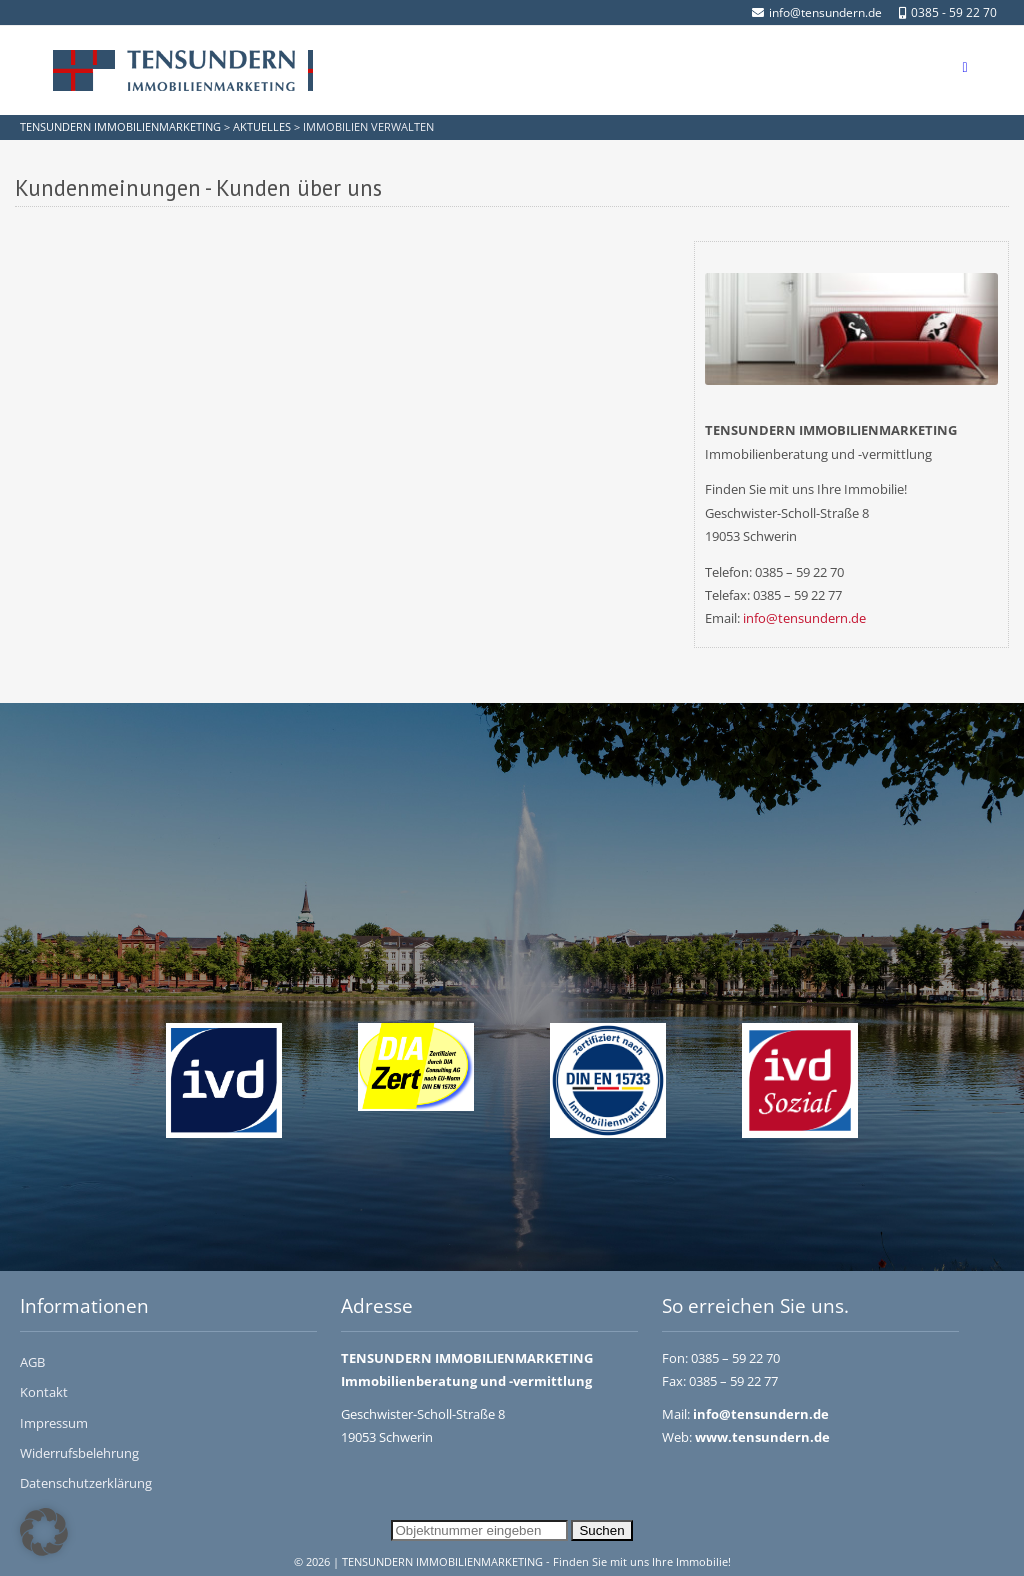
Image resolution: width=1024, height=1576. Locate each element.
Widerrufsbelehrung (79, 1453)
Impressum (54, 1423)
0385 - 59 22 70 (948, 12)
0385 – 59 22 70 (735, 1358)
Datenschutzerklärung (86, 1483)
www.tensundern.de (762, 1437)
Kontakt (44, 1392)
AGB (32, 1362)
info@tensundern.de (817, 12)
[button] (44, 1532)
